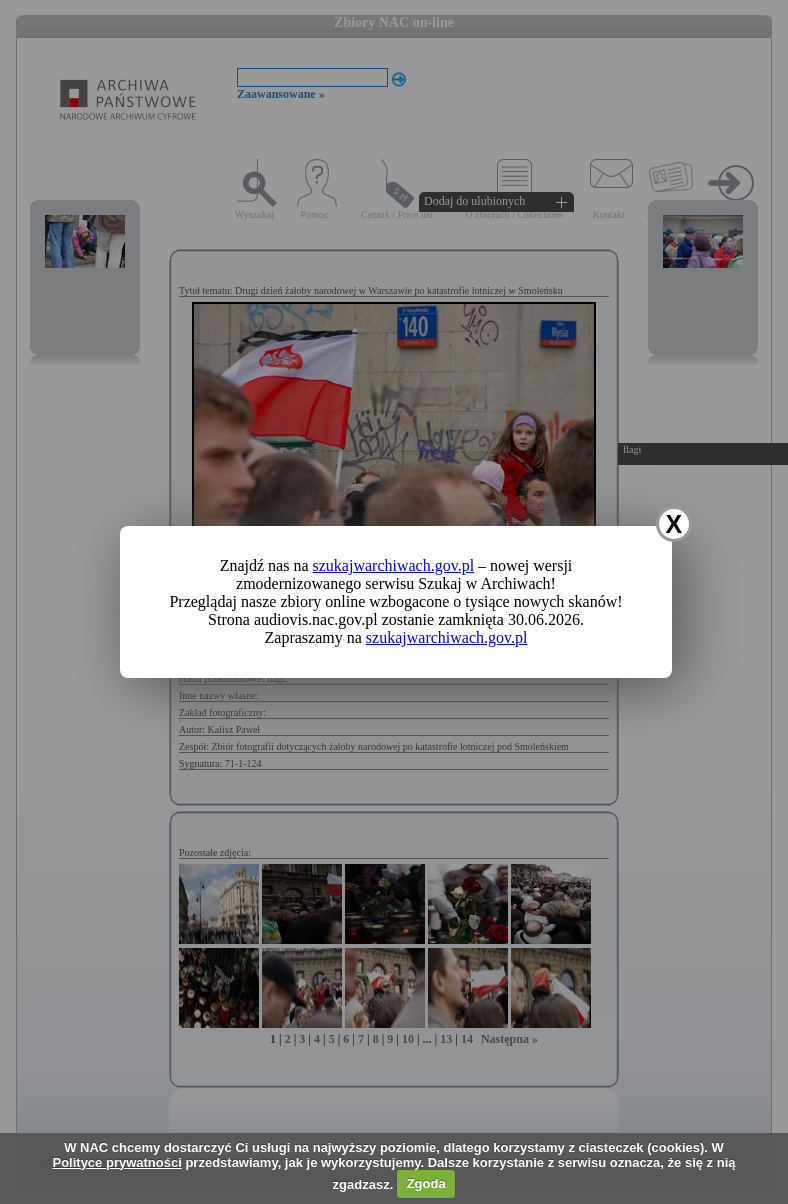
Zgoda (426, 1183)
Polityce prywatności (116, 1162)
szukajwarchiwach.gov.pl (394, 565)
